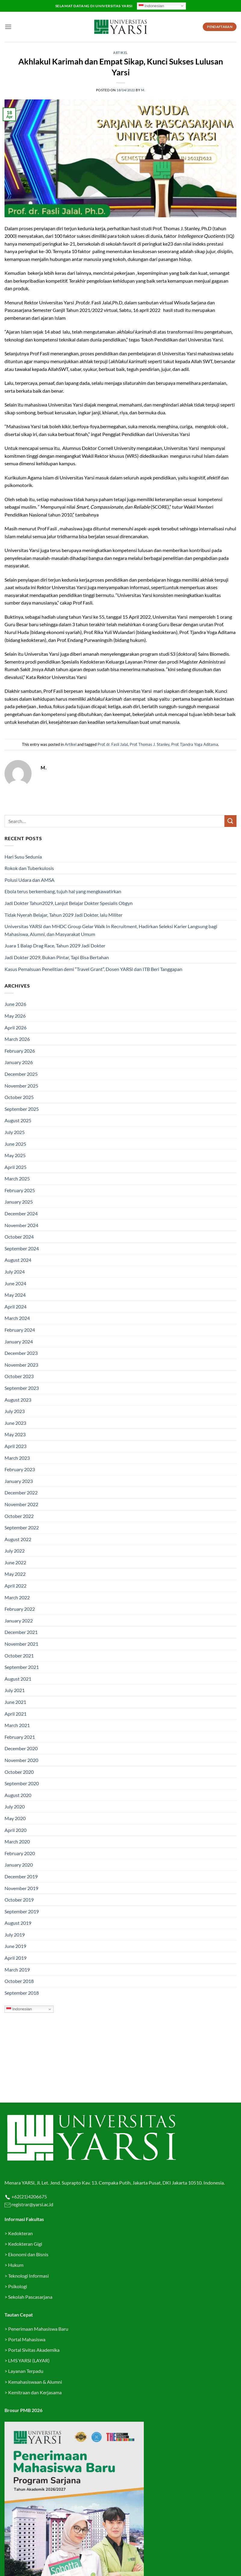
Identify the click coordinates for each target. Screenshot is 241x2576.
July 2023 (15, 1411)
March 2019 (17, 1969)
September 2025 (22, 1109)
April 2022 (15, 1585)
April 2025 (15, 1167)
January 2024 (19, 1341)
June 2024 (15, 1283)
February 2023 (20, 1469)
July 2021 (15, 1690)
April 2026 (15, 1027)
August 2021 (18, 1679)
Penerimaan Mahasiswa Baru (38, 2329)
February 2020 (20, 1853)
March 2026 (17, 1039)
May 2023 (15, 1434)
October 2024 (19, 1236)
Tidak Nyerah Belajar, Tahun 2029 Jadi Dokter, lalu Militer (63, 915)
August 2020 (18, 1795)
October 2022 (19, 1516)
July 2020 (15, 1806)
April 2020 (15, 1830)
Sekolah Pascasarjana (30, 2297)
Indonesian (151, 5)
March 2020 (17, 1841)
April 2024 (15, 1306)
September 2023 (22, 1388)
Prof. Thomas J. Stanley (149, 744)
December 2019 (21, 1876)
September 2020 (22, 1783)
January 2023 (19, 1481)
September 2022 (22, 1527)
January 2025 (19, 1202)
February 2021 (20, 1737)
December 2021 (21, 1632)
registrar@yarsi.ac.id (32, 2204)
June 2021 (15, 1702)
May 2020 (15, 1818)
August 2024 (18, 1260)
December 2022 (21, 1492)
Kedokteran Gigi (25, 2244)
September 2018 (22, 1993)
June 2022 (15, 1562)
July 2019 (15, 1934)
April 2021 (15, 1714)
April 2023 (15, 1446)
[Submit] (230, 821)
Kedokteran (20, 2233)
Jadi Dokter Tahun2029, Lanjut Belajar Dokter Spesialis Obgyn (69, 903)
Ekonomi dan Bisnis (27, 2254)
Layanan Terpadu (25, 2371)
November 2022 (21, 1504)
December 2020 (21, 1748)
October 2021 (19, 1655)
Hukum (15, 2265)
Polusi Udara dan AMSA (29, 880)
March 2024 (17, 1318)
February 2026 (20, 1051)
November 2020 (21, 1760)
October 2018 (19, 1981)
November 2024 (21, 1225)
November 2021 (21, 1644)
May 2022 (15, 1574)
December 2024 (21, 1213)
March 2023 (17, 1458)
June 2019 (15, 1946)
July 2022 (15, 1550)
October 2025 (19, 1097)
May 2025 (15, 1155)
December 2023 (21, 1353)
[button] (8, 26)
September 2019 (22, 1911)
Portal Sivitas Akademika (34, 2350)
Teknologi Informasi (28, 2276)
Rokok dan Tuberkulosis (29, 868)
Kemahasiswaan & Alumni (35, 2382)
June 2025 (15, 1144)
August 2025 (18, 1120)
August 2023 (18, 1400)
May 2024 (15, 1295)
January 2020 (19, 1865)
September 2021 (22, 1667)
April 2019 (15, 1958)
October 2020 (19, 1772)
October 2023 (19, 1376)
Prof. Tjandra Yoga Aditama (194, 744)
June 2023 (15, 1423)
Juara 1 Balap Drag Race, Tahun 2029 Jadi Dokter (55, 945)
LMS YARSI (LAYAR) (29, 2360)
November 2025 (21, 1086)
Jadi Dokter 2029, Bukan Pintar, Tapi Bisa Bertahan (57, 957)
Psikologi (17, 2286)
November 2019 (21, 1888)
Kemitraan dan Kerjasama (35, 2392)
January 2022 (19, 1620)
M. (143, 90)
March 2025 (17, 1178)
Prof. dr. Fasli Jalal (112, 744)
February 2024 (20, 1330)
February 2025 (20, 1190)
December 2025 (21, 1074)
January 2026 (19, 1062)
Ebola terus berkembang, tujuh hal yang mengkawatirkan (63, 891)
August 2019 (18, 1923)
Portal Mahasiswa (26, 2339)
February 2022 (20, 1609)
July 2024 (15, 1271)
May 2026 (15, 1016)
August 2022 (18, 1539)
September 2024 (22, 1248)
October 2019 (19, 1899)
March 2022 (17, 1597)
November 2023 (21, 1365)
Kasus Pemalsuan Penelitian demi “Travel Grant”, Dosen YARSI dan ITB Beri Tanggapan (93, 969)
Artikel (120, 53)
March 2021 (17, 1725)
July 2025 (15, 1132)
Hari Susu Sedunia (23, 856)
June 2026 (15, 1004)
